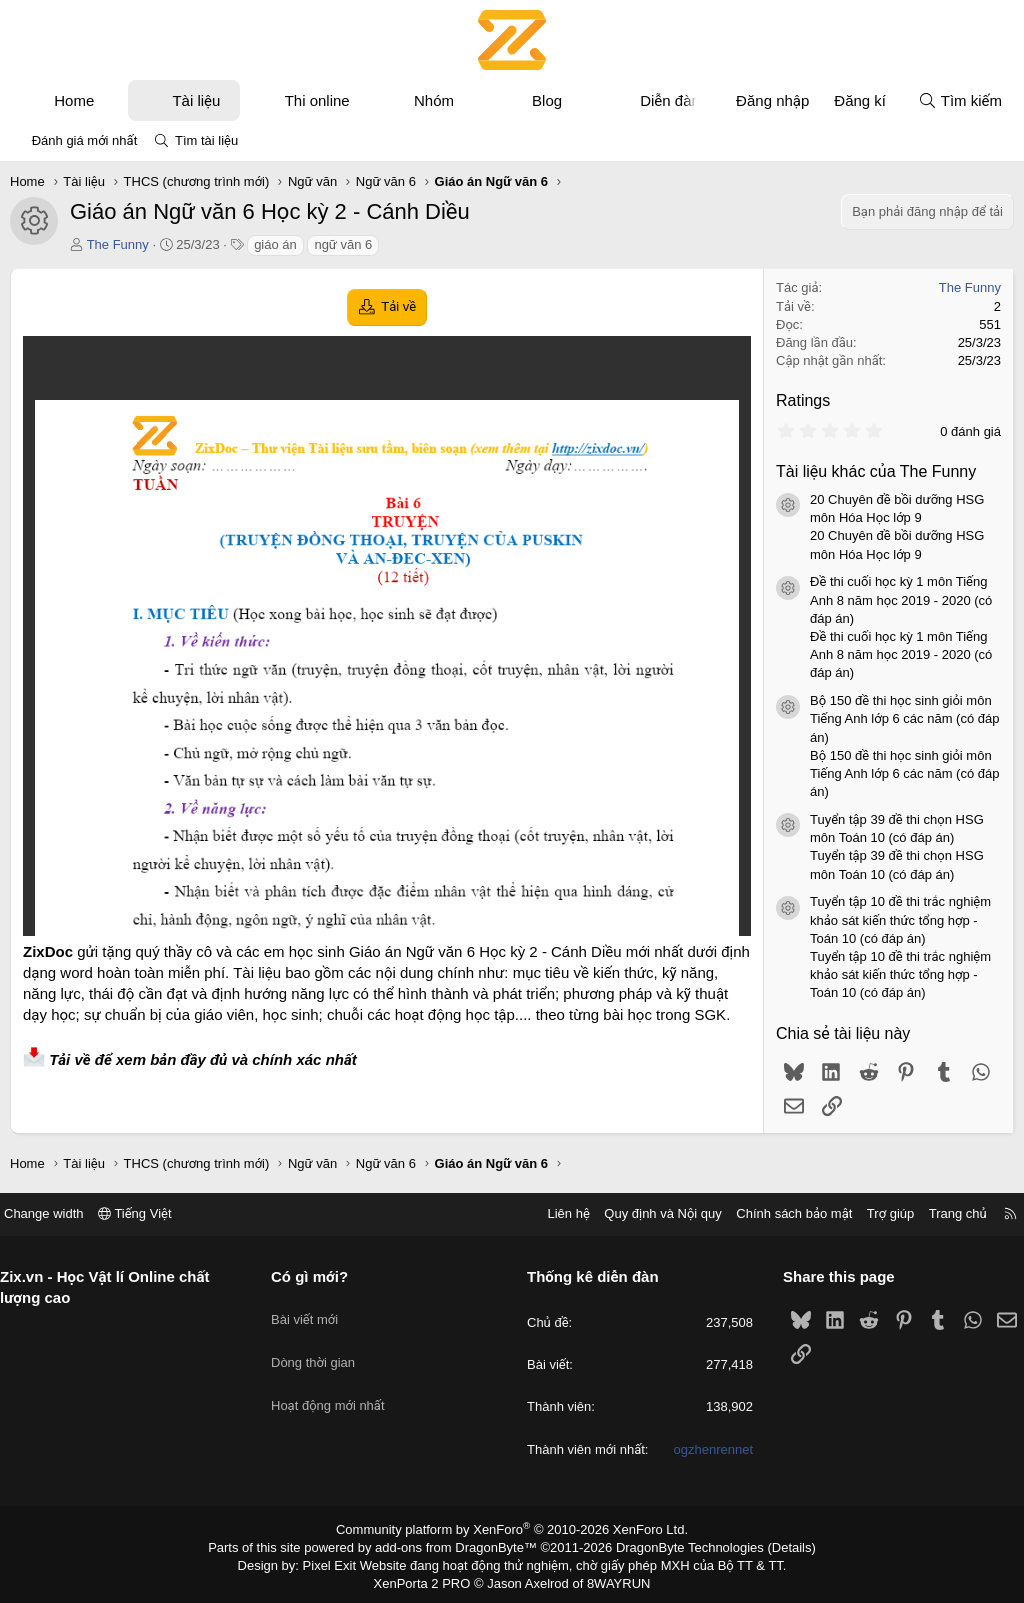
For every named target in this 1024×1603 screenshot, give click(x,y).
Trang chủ (943, 1213)
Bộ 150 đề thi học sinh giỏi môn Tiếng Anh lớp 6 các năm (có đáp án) (904, 718)
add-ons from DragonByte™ (460, 1546)
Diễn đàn (670, 100)
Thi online (317, 100)
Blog (547, 100)
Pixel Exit (343, 1562)
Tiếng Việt (150, 1213)
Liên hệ (553, 1213)
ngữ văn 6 (343, 244)
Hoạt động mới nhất (336, 1382)
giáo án (275, 244)
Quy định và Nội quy (648, 1213)
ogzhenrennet (706, 1449)
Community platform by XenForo (512, 1529)
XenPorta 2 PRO (428, 1579)
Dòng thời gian (321, 1346)
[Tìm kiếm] (960, 100)
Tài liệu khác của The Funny (876, 471)
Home (74, 100)
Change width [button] (59, 1213)
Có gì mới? (317, 1276)
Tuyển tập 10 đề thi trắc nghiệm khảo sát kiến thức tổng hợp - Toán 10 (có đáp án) (900, 919)
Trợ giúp (875, 1213)
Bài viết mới (312, 1310)
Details (770, 1546)
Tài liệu (196, 100)
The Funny (118, 244)
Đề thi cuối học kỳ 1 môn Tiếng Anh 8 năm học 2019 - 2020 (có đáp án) (901, 599)
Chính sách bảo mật (779, 1213)
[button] (112, 100)
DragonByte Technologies (676, 1546)
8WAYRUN (610, 1579)
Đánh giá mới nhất (85, 140)
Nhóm (434, 100)
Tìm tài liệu (206, 140)
